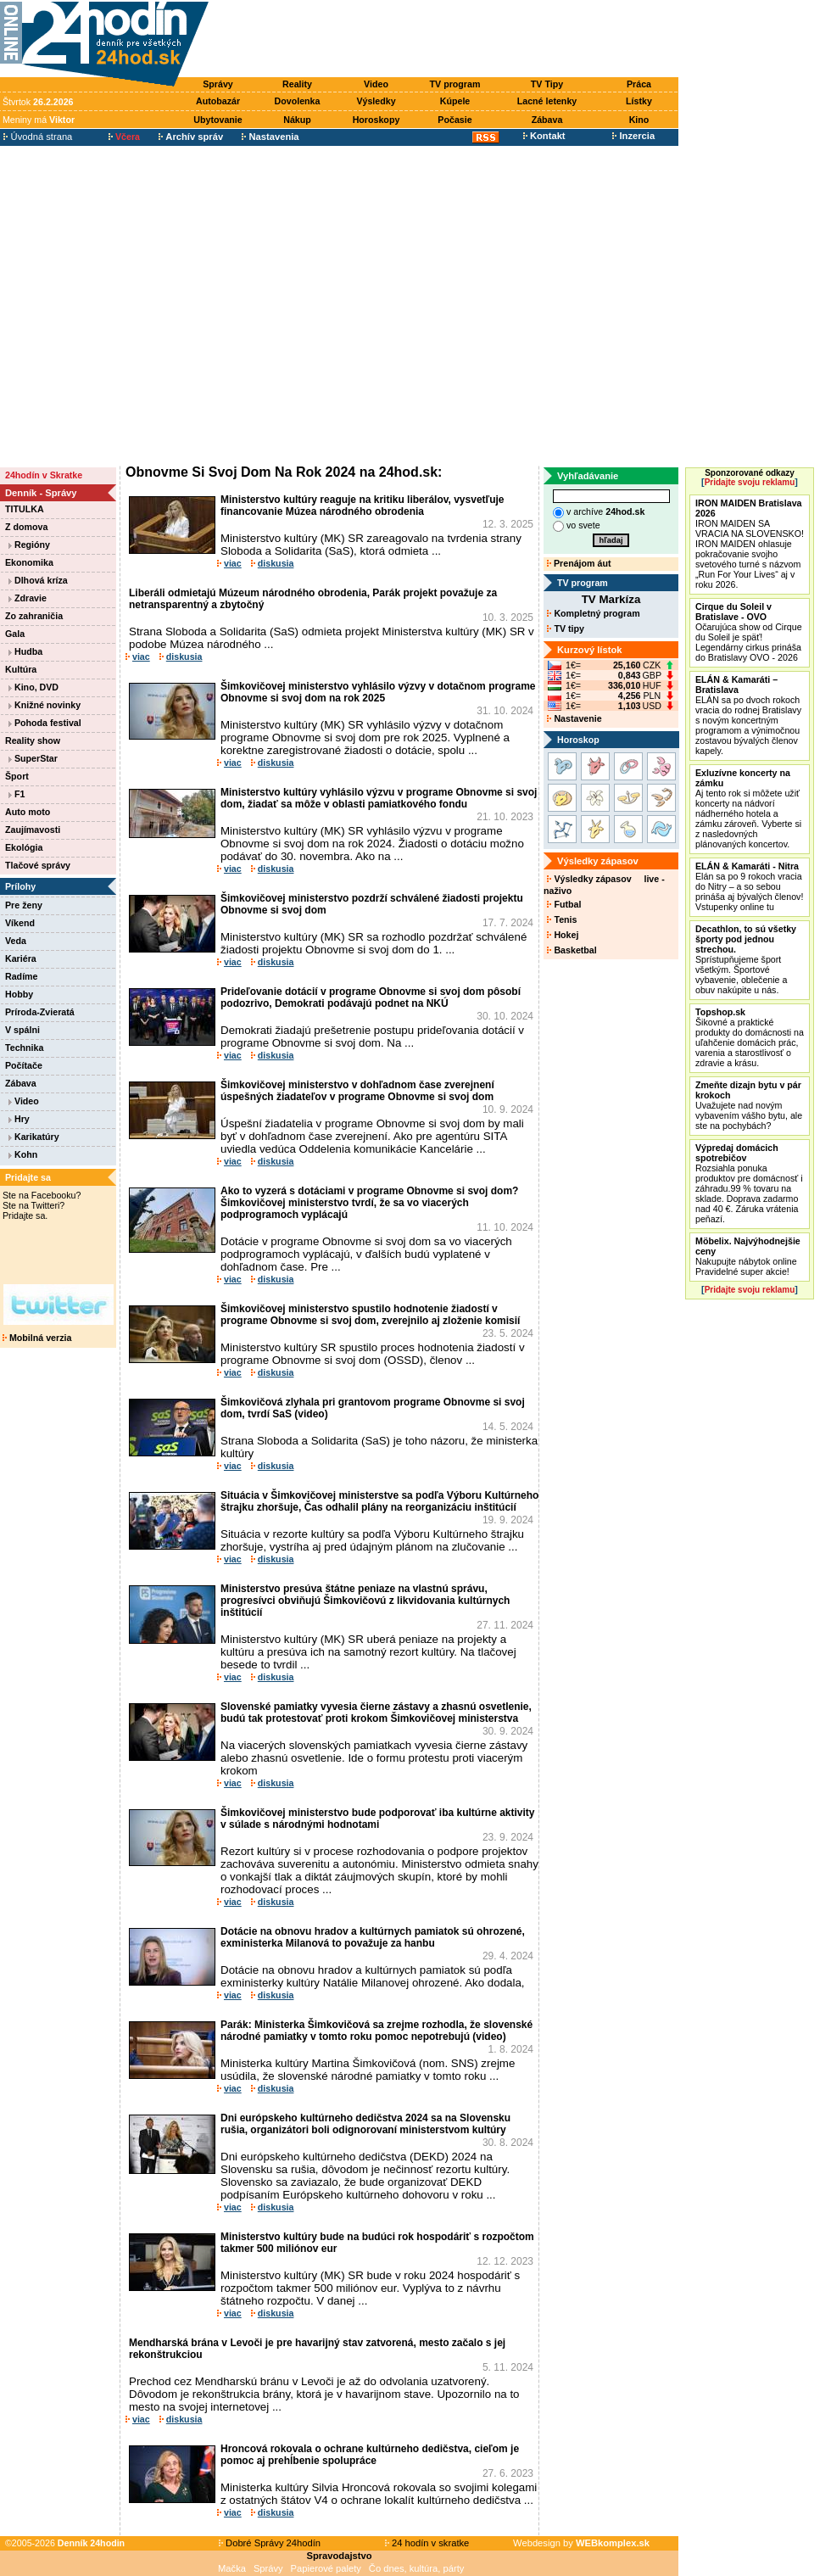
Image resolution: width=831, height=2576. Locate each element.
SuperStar (33, 758)
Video (376, 84)
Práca (639, 84)
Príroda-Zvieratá (40, 1012)
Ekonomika (29, 562)
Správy (218, 84)
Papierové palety (326, 2568)
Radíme (21, 976)
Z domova (26, 527)
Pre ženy (23, 905)
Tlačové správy (37, 865)
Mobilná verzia (37, 1338)
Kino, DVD (33, 687)
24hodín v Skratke (43, 475)
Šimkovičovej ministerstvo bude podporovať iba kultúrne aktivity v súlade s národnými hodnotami (377, 1818)
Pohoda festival (44, 723)
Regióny (29, 544)
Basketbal (571, 950)
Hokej (562, 935)
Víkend (20, 923)
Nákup (297, 120)
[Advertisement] (159, 306)
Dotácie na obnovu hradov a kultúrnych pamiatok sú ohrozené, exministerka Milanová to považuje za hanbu (372, 1937)
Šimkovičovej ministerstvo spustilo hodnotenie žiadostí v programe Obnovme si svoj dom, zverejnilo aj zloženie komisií (370, 1315)
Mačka (232, 2568)
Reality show (32, 740)
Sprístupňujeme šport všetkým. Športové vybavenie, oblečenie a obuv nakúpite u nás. (745, 959)
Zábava (547, 120)
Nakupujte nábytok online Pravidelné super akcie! (747, 1256)
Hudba (25, 651)
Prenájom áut (579, 563)
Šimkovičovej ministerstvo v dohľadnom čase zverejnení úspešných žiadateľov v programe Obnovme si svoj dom (357, 1091)
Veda (15, 941)
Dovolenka (298, 101)
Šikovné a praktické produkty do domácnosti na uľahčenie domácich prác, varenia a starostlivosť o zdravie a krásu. (749, 1037)
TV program (455, 84)
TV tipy (565, 628)
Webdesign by (581, 2543)
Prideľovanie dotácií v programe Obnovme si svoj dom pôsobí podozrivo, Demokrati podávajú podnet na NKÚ (370, 997)
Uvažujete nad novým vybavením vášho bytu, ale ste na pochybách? (748, 1105)
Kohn (22, 1154)
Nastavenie (574, 718)
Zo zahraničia (34, 616)
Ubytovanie (217, 120)
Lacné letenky (547, 101)
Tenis (562, 919)
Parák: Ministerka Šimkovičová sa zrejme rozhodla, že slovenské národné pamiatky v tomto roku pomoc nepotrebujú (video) (376, 2030)
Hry (19, 1119)
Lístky (639, 101)
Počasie (454, 120)
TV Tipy (547, 84)
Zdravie (27, 598)
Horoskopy (376, 120)
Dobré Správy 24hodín (270, 2543)
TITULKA (24, 509)
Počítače (23, 1065)
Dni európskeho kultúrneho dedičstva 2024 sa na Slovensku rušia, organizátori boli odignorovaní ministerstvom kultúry (365, 2124)
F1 (16, 794)
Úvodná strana (37, 136)
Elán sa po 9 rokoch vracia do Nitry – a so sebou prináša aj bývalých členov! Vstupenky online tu (749, 886)
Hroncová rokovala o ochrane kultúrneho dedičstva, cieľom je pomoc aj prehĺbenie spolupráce (369, 2455)
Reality (297, 84)
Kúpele (455, 101)
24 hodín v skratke (427, 2543)
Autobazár (218, 101)
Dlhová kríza (38, 580)
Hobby (19, 994)
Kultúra (20, 669)
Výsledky (375, 101)
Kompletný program (593, 613)
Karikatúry (33, 1137)
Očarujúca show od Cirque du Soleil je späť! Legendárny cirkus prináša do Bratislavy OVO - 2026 (748, 631)
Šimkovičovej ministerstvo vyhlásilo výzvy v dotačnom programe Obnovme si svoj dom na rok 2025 (377, 692)
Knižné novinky (44, 705)
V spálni (22, 1030)
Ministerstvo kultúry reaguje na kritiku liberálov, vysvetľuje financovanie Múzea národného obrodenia (362, 505)
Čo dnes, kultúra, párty (417, 2568)
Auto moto (27, 812)
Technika (24, 1047)
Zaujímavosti (32, 829)
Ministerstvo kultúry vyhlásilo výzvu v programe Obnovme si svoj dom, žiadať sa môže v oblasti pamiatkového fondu (378, 798)
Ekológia (23, 847)
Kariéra (20, 958)
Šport (17, 776)
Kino (639, 120)
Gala (15, 634)
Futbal (564, 904)
